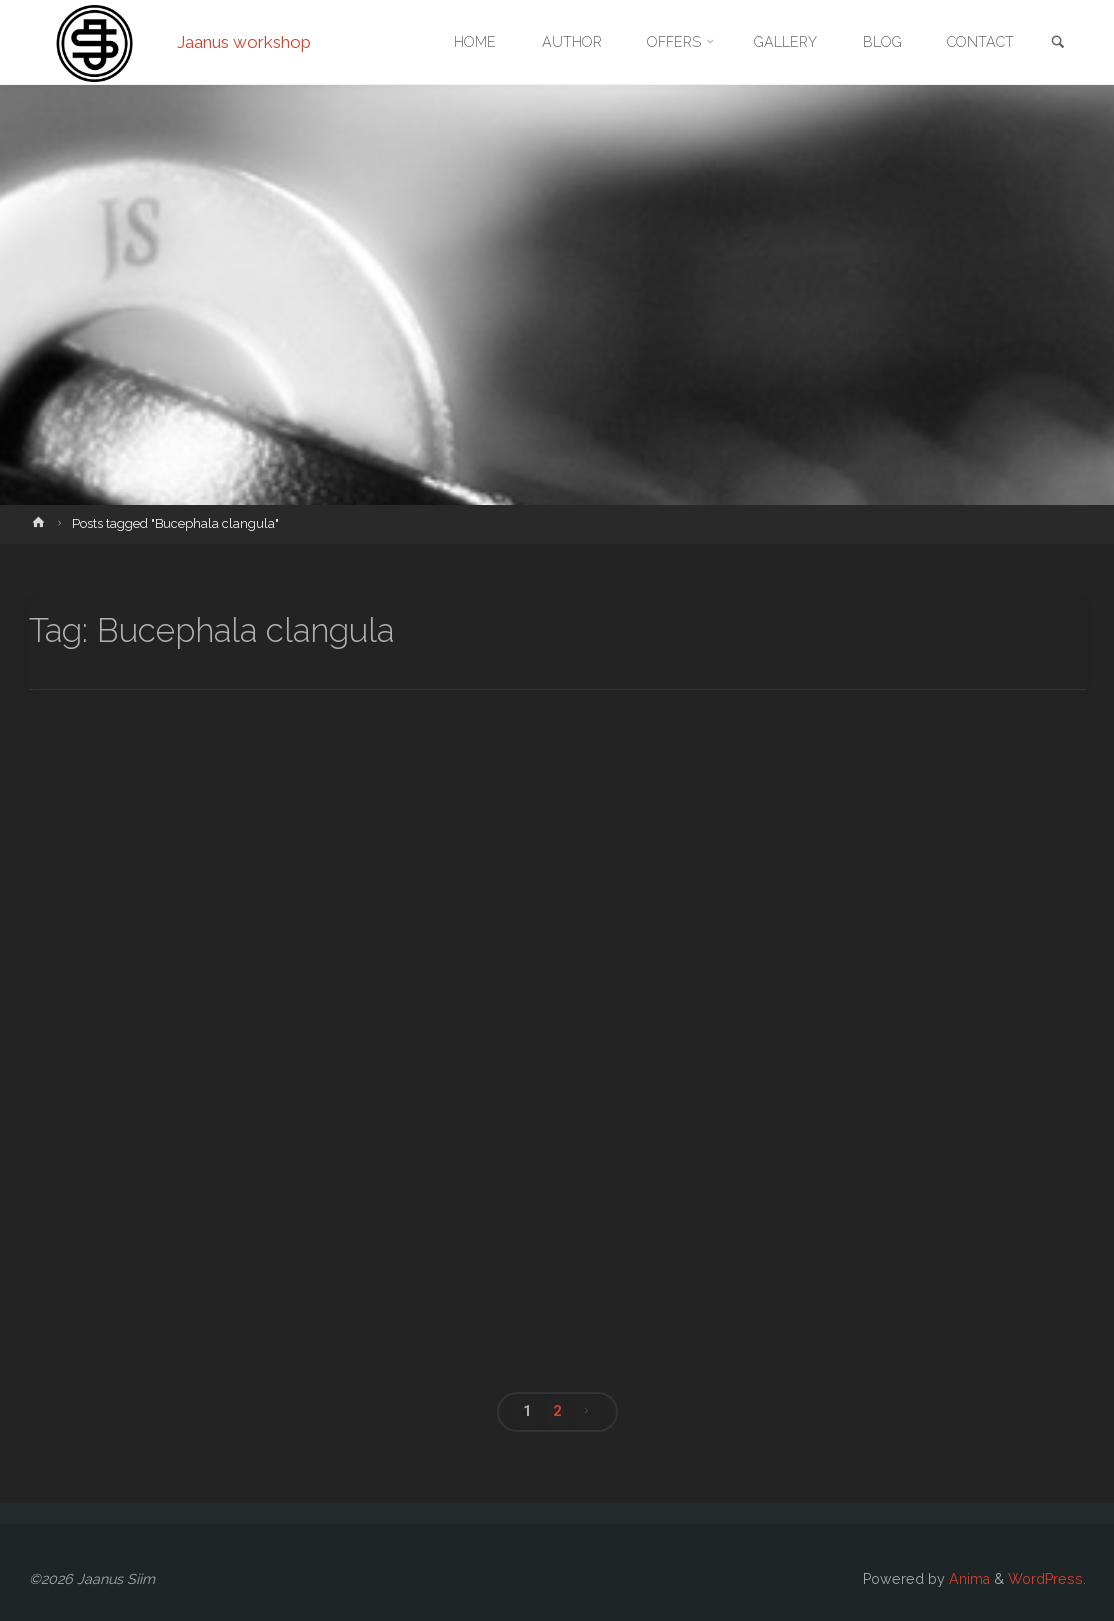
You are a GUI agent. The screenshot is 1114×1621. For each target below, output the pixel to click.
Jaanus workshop (244, 42)
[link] (1058, 43)
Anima (967, 1579)
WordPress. (1047, 1579)
